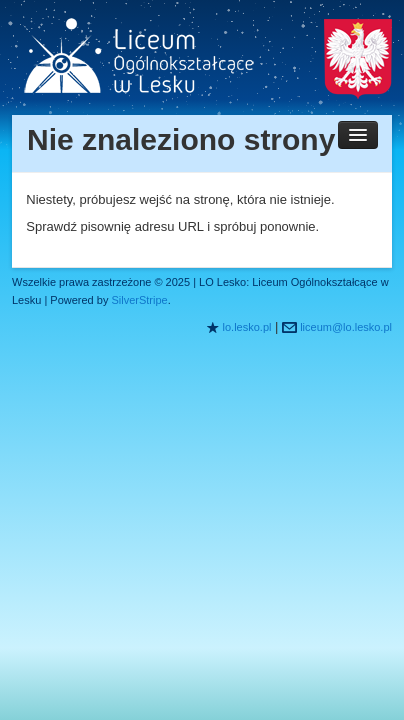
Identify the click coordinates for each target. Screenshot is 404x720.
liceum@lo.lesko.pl (346, 327)
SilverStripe (139, 300)
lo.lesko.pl (247, 327)
